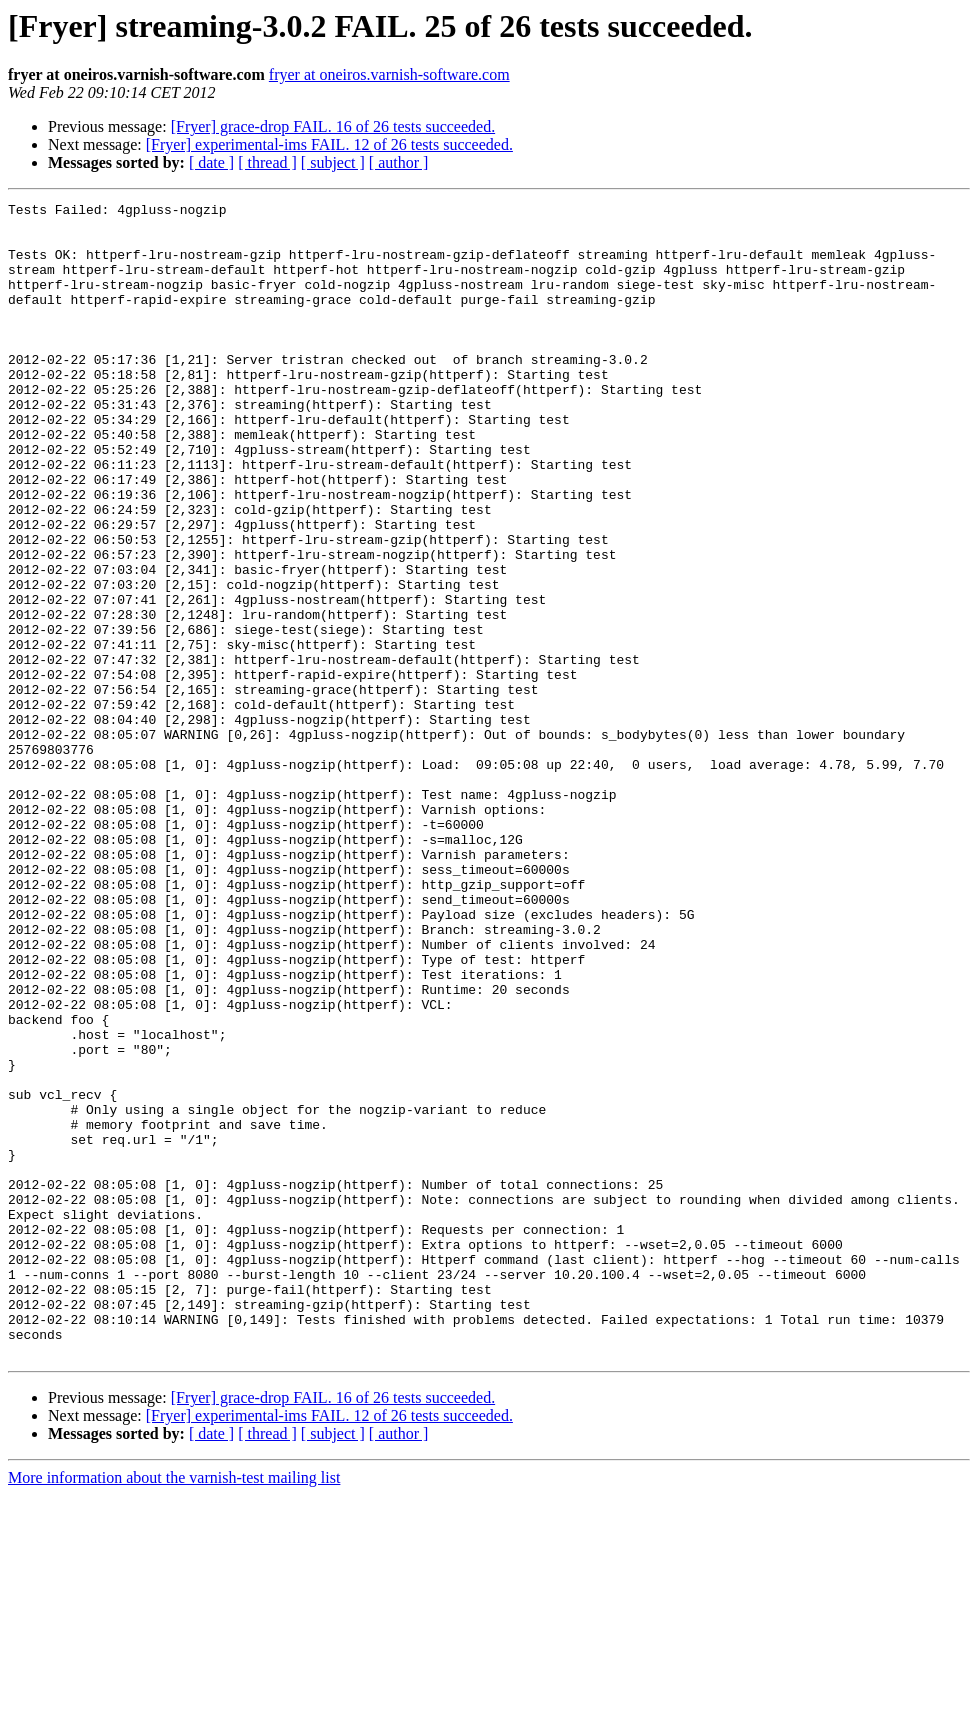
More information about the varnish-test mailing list (174, 1708)
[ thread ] (267, 162)
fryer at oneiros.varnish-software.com (389, 74)
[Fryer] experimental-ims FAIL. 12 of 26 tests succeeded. (329, 144)
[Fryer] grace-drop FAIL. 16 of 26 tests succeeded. (333, 126)
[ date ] (211, 162)
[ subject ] (333, 162)
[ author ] (399, 162)
